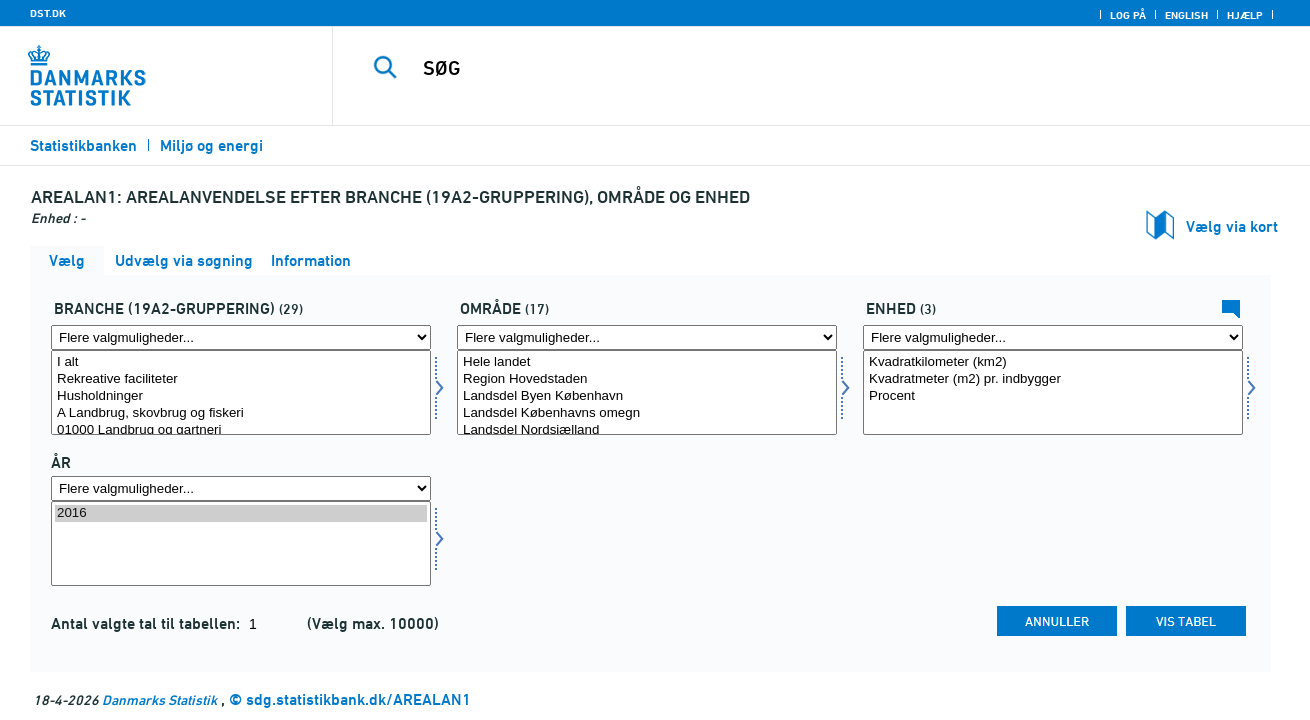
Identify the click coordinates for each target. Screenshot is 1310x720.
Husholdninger (241, 396)
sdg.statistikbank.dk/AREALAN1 (358, 699)
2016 (241, 513)
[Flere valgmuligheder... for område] (647, 337)
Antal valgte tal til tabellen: (147, 623)
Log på (1128, 15)
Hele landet (647, 362)
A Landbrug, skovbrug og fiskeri (241, 413)
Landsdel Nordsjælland (647, 430)
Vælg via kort (1232, 226)
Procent (1053, 396)
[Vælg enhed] (1053, 392)
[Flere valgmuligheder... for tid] (241, 488)
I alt (241, 362)
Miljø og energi (211, 145)
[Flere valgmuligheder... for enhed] (1053, 337)
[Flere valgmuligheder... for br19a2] (241, 337)
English (1186, 15)
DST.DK (48, 13)
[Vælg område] (647, 392)
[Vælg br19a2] (241, 392)
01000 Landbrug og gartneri (241, 430)
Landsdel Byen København (647, 396)
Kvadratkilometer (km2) (1053, 362)
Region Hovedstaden (647, 379)
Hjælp (1245, 15)
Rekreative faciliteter (241, 379)
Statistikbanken (83, 145)
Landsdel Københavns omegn (647, 413)
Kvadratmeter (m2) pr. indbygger (1053, 379)
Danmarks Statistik (159, 699)
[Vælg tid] (241, 543)
